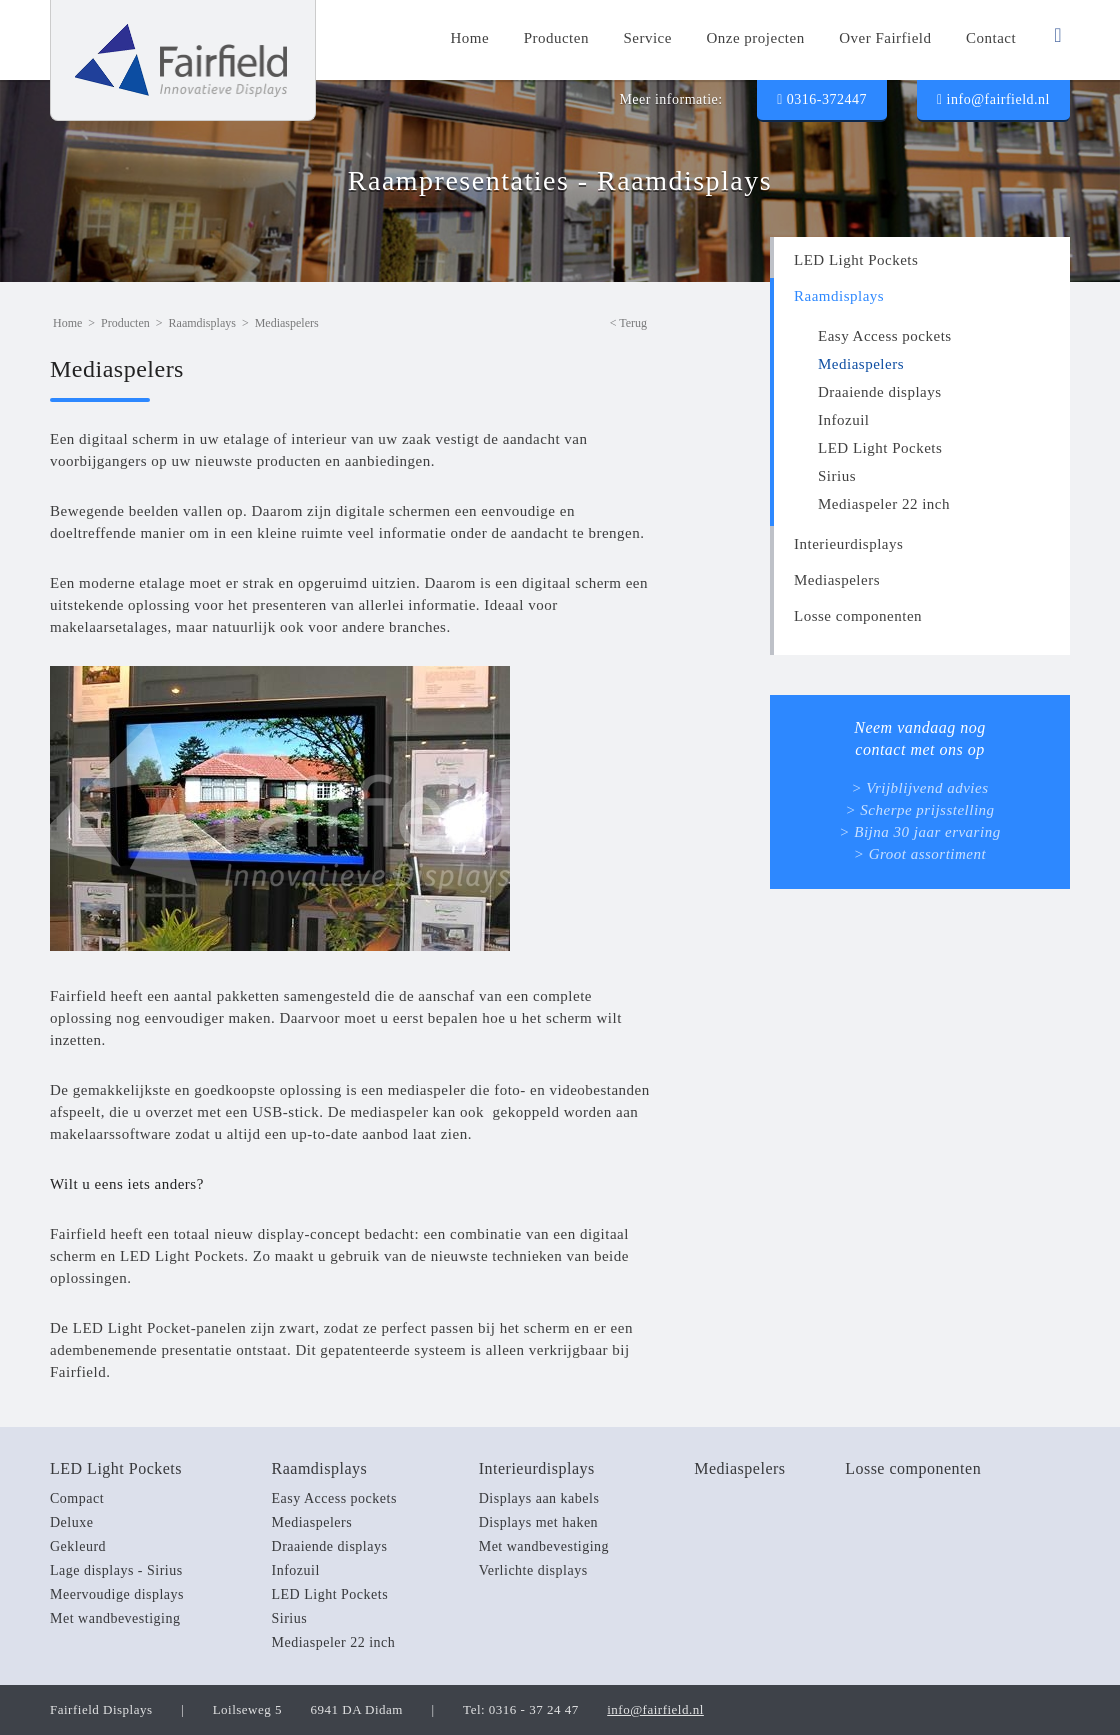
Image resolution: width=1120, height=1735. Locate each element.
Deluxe (71, 1522)
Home (67, 323)
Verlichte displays (533, 1570)
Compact (77, 1498)
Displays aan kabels (539, 1498)
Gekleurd (78, 1546)
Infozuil (843, 420)
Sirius (837, 476)
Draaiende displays (880, 392)
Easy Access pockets (885, 336)
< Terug (628, 323)
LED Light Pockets (856, 260)
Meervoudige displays (117, 1594)
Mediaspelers (861, 364)
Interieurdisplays (848, 544)
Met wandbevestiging (115, 1618)
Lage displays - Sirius (116, 1570)
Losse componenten (858, 616)
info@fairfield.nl (993, 99)
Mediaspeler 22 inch (884, 504)
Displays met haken (538, 1522)
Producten (125, 323)
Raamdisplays (839, 296)
